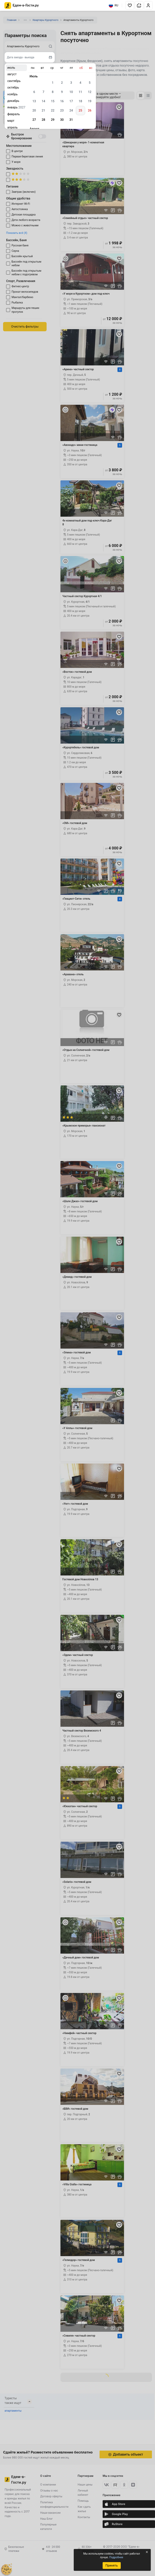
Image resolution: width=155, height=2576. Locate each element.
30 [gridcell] (62, 120)
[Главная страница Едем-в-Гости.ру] (21, 5)
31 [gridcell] (71, 120)
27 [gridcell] (34, 120)
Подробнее (116, 2557)
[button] (130, 5)
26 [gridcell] (89, 110)
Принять (111, 2565)
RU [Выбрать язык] (113, 5)
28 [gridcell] (43, 120)
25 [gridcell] (80, 110)
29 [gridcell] (52, 120)
